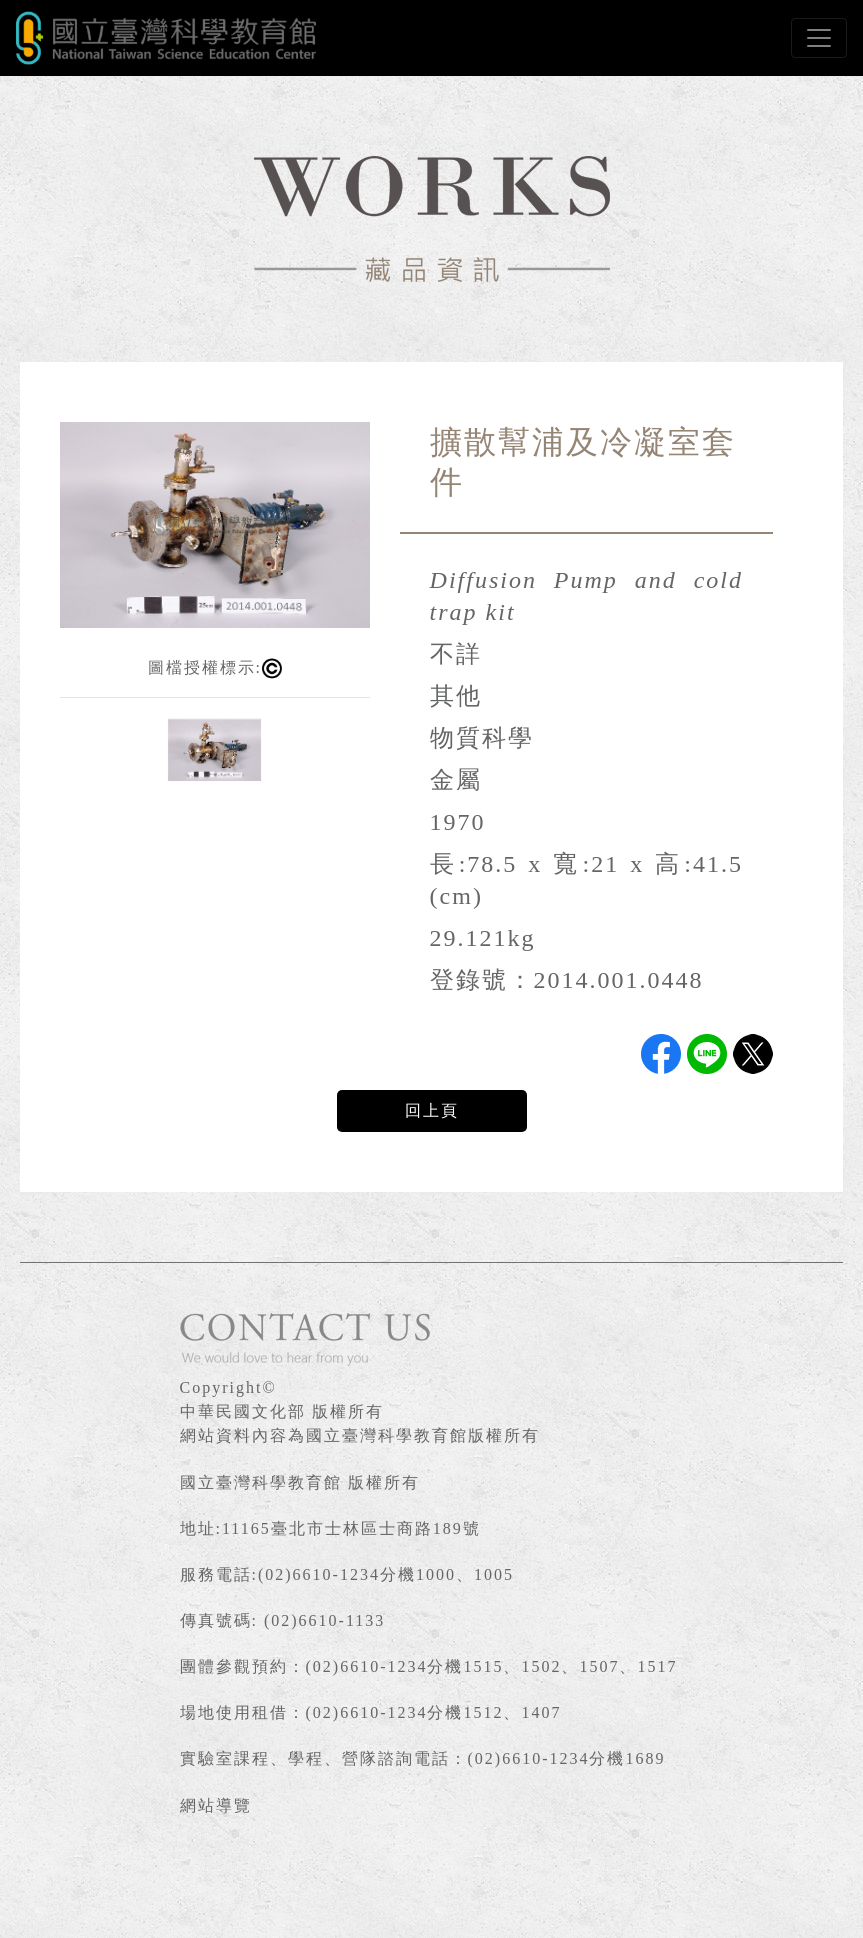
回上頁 (432, 1110)
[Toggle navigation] (819, 38)
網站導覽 (216, 1805)
